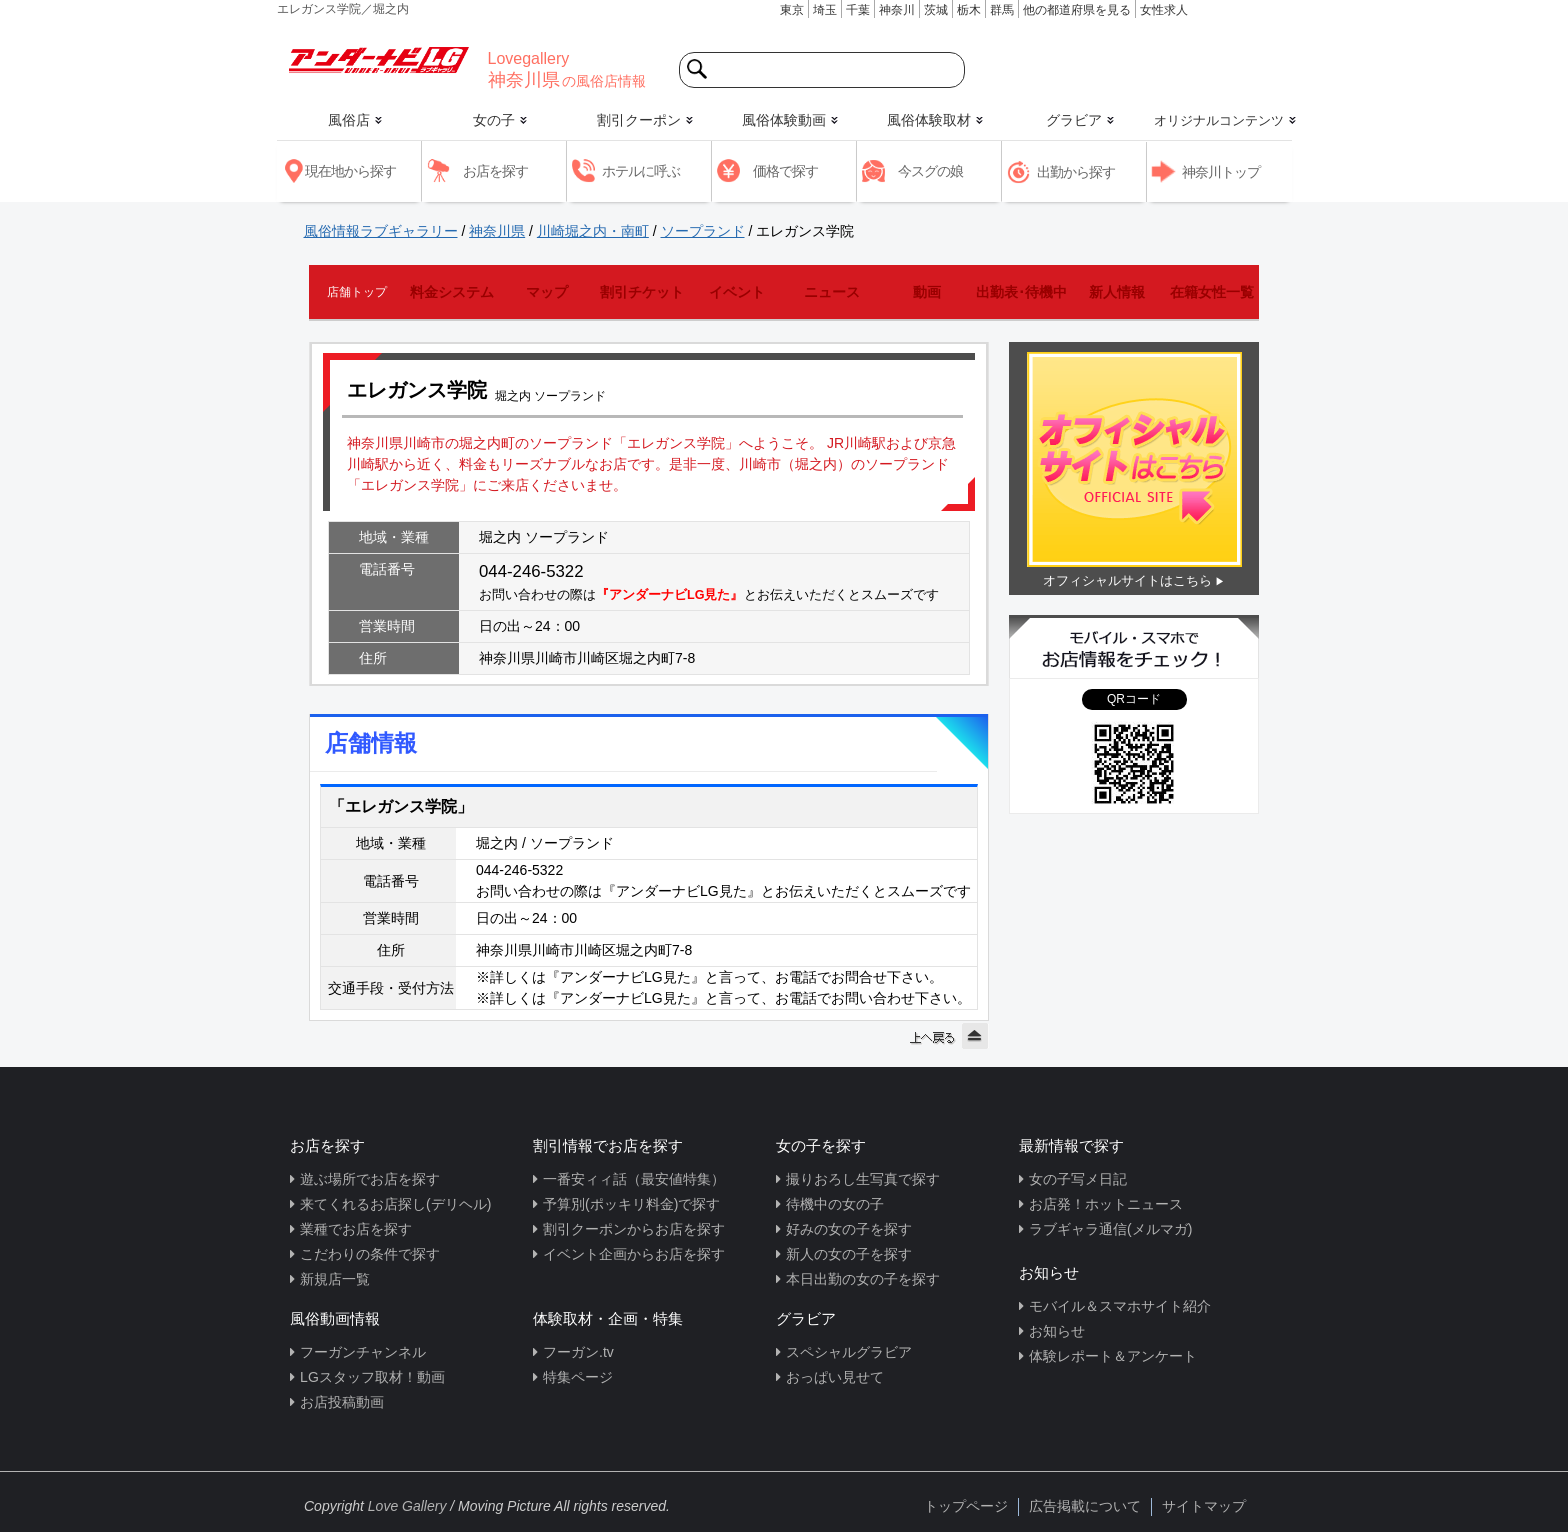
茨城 (936, 10)
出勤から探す (1076, 172)
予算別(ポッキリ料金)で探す (631, 1204)
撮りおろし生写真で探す (863, 1179)
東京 (792, 10)
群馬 (1002, 10)
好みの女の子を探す (849, 1229)
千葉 (858, 10)
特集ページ (578, 1377)
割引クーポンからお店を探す (634, 1229)
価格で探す (785, 171)
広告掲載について (1085, 1506)
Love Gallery (407, 1506)
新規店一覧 (335, 1279)
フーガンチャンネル (363, 1352)
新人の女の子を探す (849, 1254)
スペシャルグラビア (849, 1352)
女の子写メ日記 (1078, 1179)
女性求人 (1164, 10)
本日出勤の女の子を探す (863, 1279)
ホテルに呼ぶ (641, 171)
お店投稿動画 (342, 1402)
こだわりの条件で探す (370, 1254)
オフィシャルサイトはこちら (1127, 580)
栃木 (969, 10)
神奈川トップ (1221, 172)
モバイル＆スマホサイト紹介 (1120, 1306)
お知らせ (1057, 1331)
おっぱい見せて (835, 1377)
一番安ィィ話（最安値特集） (634, 1179)
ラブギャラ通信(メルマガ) (1110, 1229)
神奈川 (897, 10)
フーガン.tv (578, 1352)
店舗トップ (357, 292)
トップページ (966, 1506)
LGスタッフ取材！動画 (372, 1377)
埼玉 (825, 10)
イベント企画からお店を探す (634, 1254)
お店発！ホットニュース (1106, 1204)
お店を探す (495, 171)
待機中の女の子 (835, 1204)
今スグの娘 (930, 171)
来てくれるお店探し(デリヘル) (395, 1204)
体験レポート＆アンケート (1113, 1356)
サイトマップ (1204, 1506)
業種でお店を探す (356, 1229)
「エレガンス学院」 (401, 806)
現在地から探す (350, 171)
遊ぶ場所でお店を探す (370, 1179)
